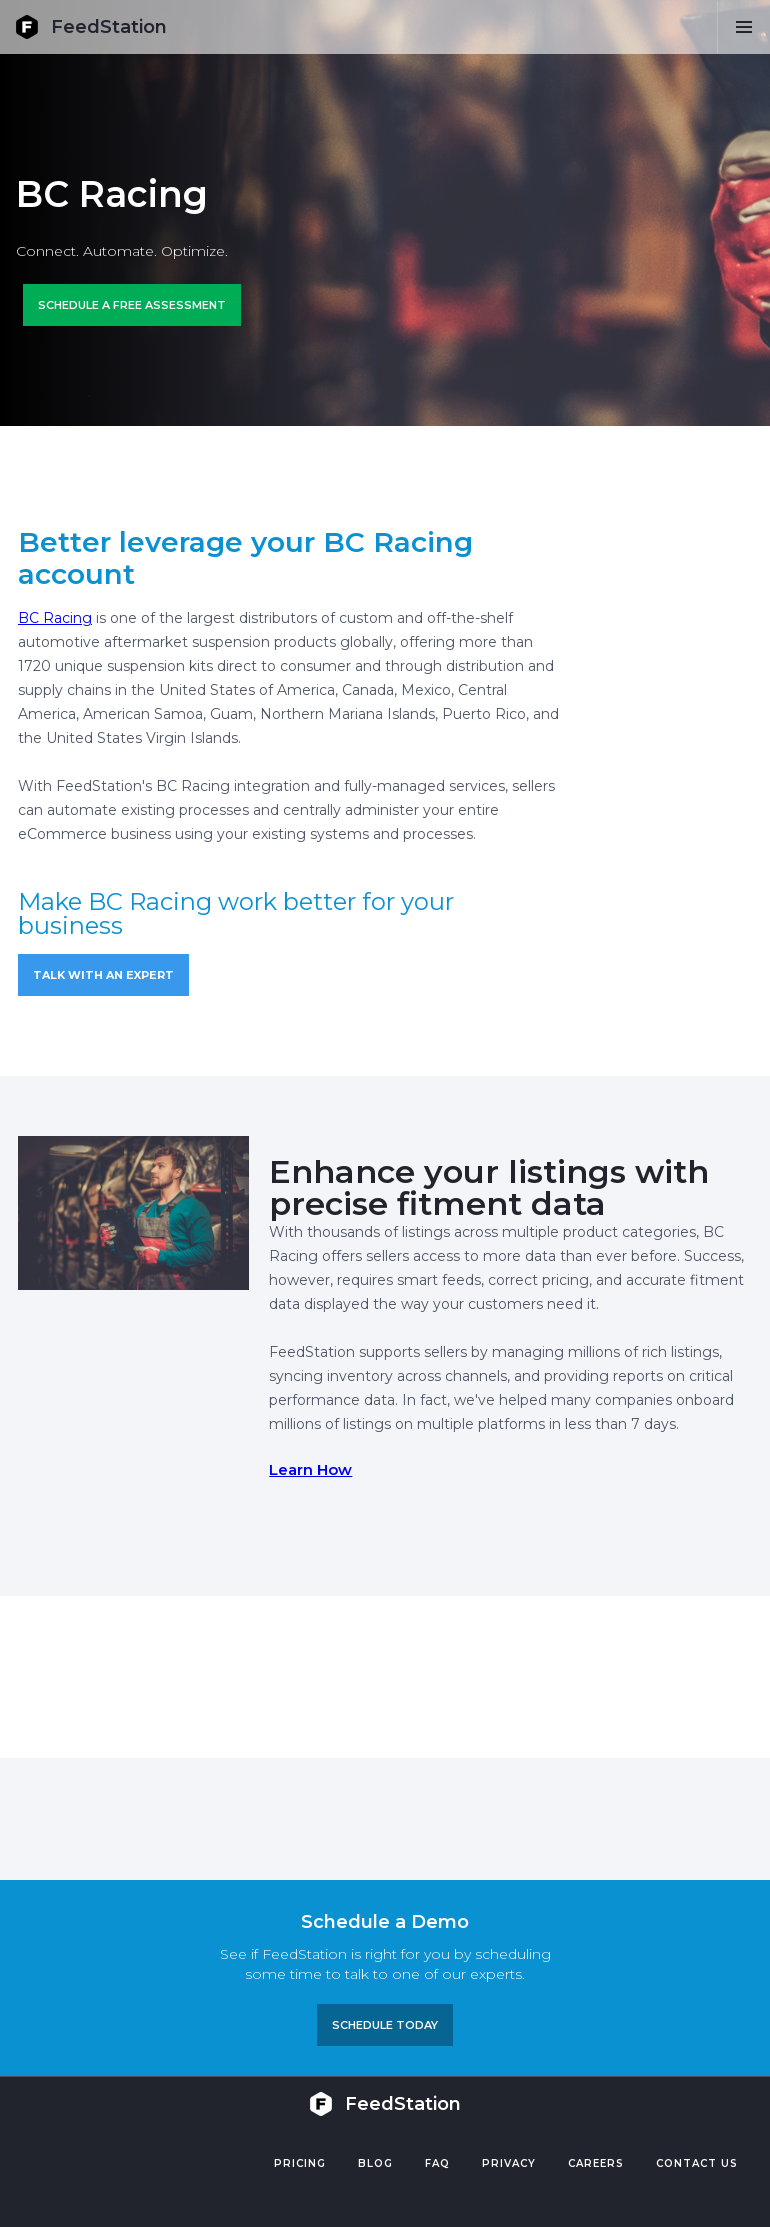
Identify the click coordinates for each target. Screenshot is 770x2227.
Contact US (697, 2163)
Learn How (310, 1469)
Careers (596, 2163)
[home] (91, 27)
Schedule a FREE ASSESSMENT (132, 305)
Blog (375, 2163)
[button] (743, 27)
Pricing (300, 2163)
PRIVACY (509, 2163)
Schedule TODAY (385, 2025)
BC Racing (55, 618)
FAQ (437, 2163)
